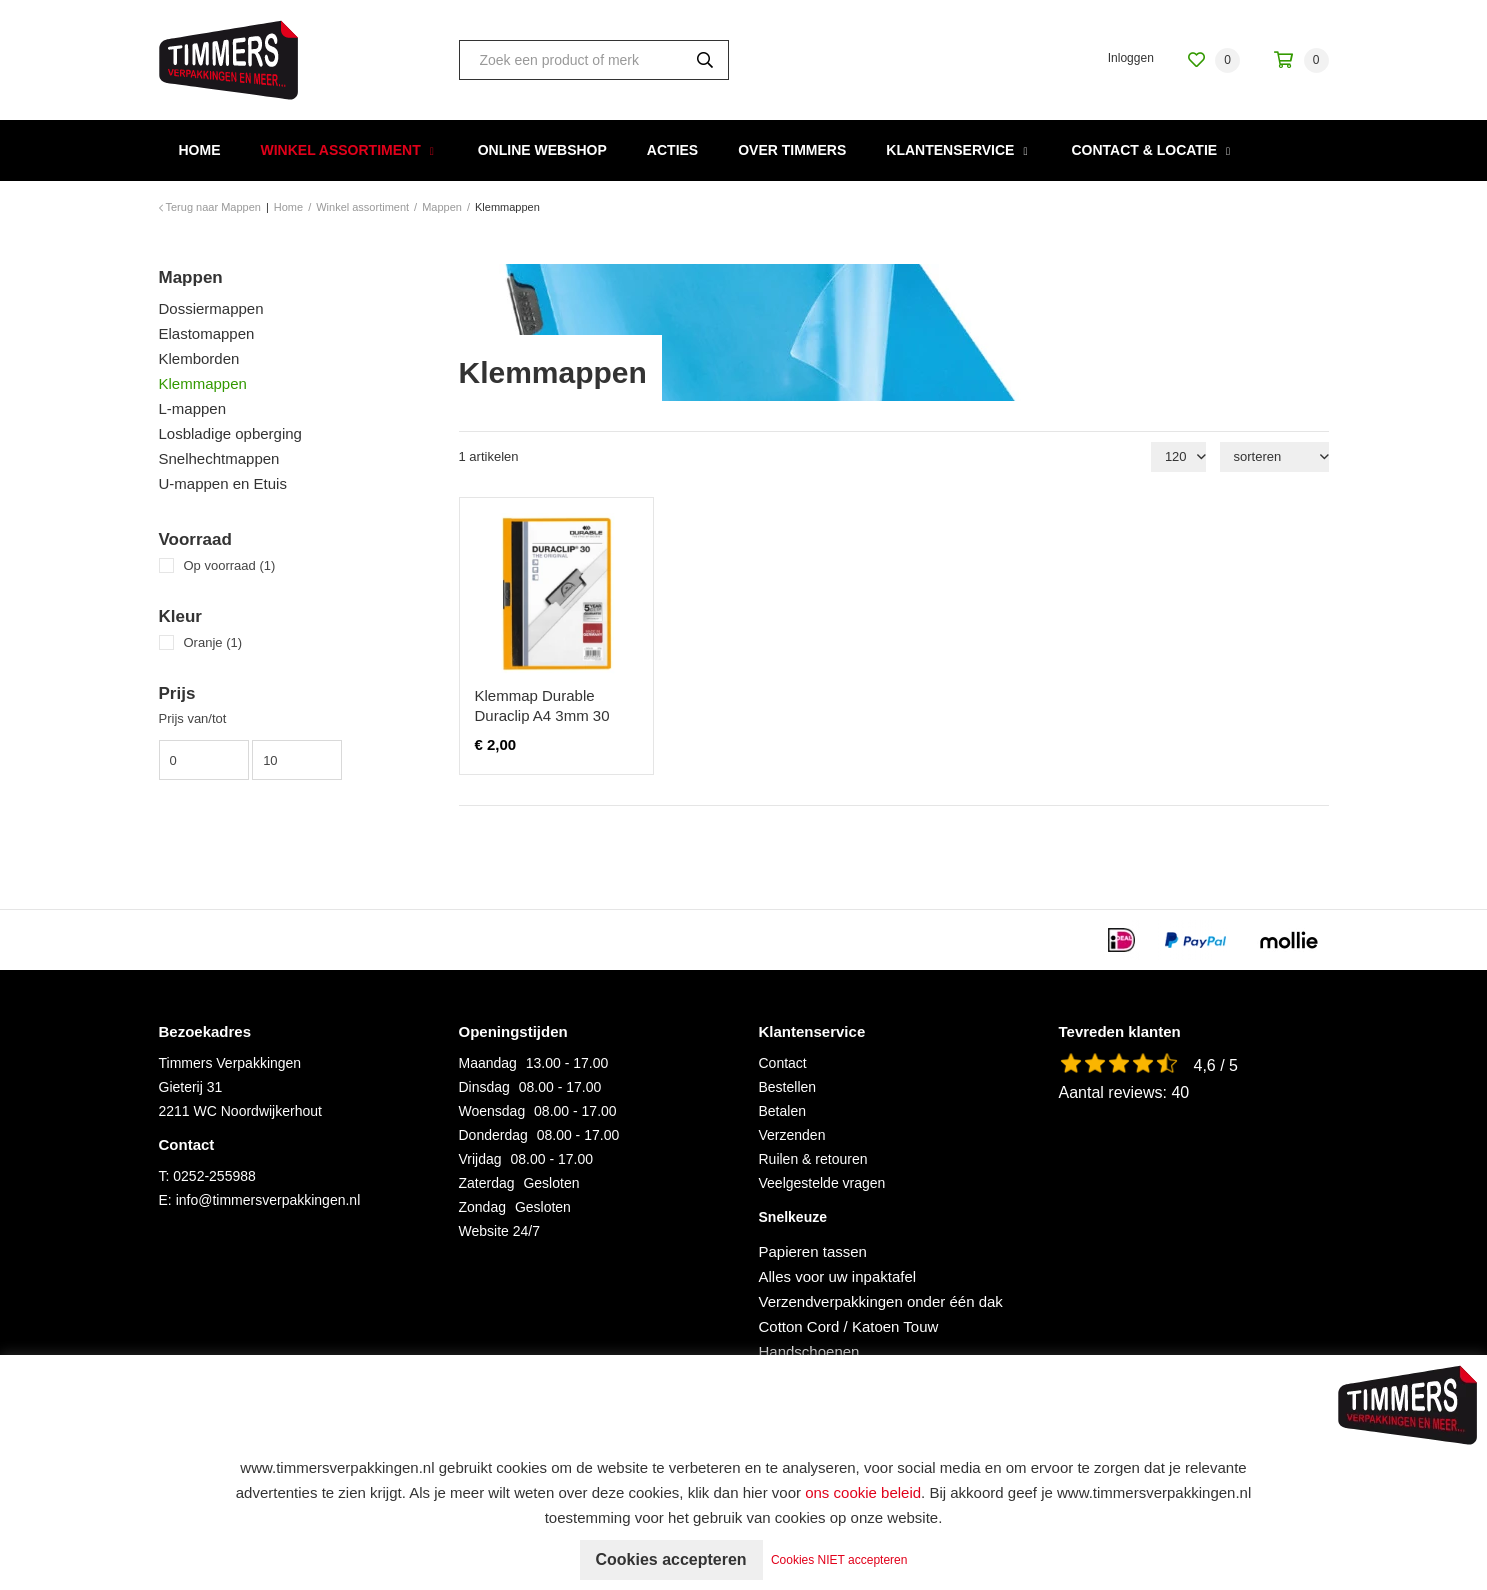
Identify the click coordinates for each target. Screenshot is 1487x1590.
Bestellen (788, 1087)
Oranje (213, 642)
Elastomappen (207, 333)
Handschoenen (809, 1351)
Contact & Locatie (1144, 150)
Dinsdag (484, 1087)
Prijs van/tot (193, 718)
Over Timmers (792, 150)
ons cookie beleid (863, 1492)
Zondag (482, 1207)
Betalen (782, 1111)
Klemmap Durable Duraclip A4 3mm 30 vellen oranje (542, 715)
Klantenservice (950, 150)
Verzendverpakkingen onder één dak (881, 1301)
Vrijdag (480, 1159)
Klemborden (199, 358)
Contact (783, 1063)
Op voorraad (230, 565)
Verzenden (792, 1135)
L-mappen (193, 408)
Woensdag (492, 1111)
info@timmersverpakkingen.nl (268, 1200)
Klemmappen (203, 383)
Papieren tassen (813, 1251)
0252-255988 (214, 1176)
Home (200, 150)
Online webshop (542, 150)
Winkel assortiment (341, 150)
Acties (672, 150)
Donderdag (493, 1135)
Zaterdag (487, 1183)
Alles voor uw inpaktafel (838, 1276)
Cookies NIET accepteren (839, 1560)
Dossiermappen (211, 308)
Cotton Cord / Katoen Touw (849, 1326)
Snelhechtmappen (219, 458)
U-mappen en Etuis (223, 483)
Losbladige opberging (230, 433)
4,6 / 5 (1216, 1065)
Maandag (488, 1063)
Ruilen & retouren (813, 1159)
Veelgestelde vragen (822, 1183)
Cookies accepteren (670, 1559)
